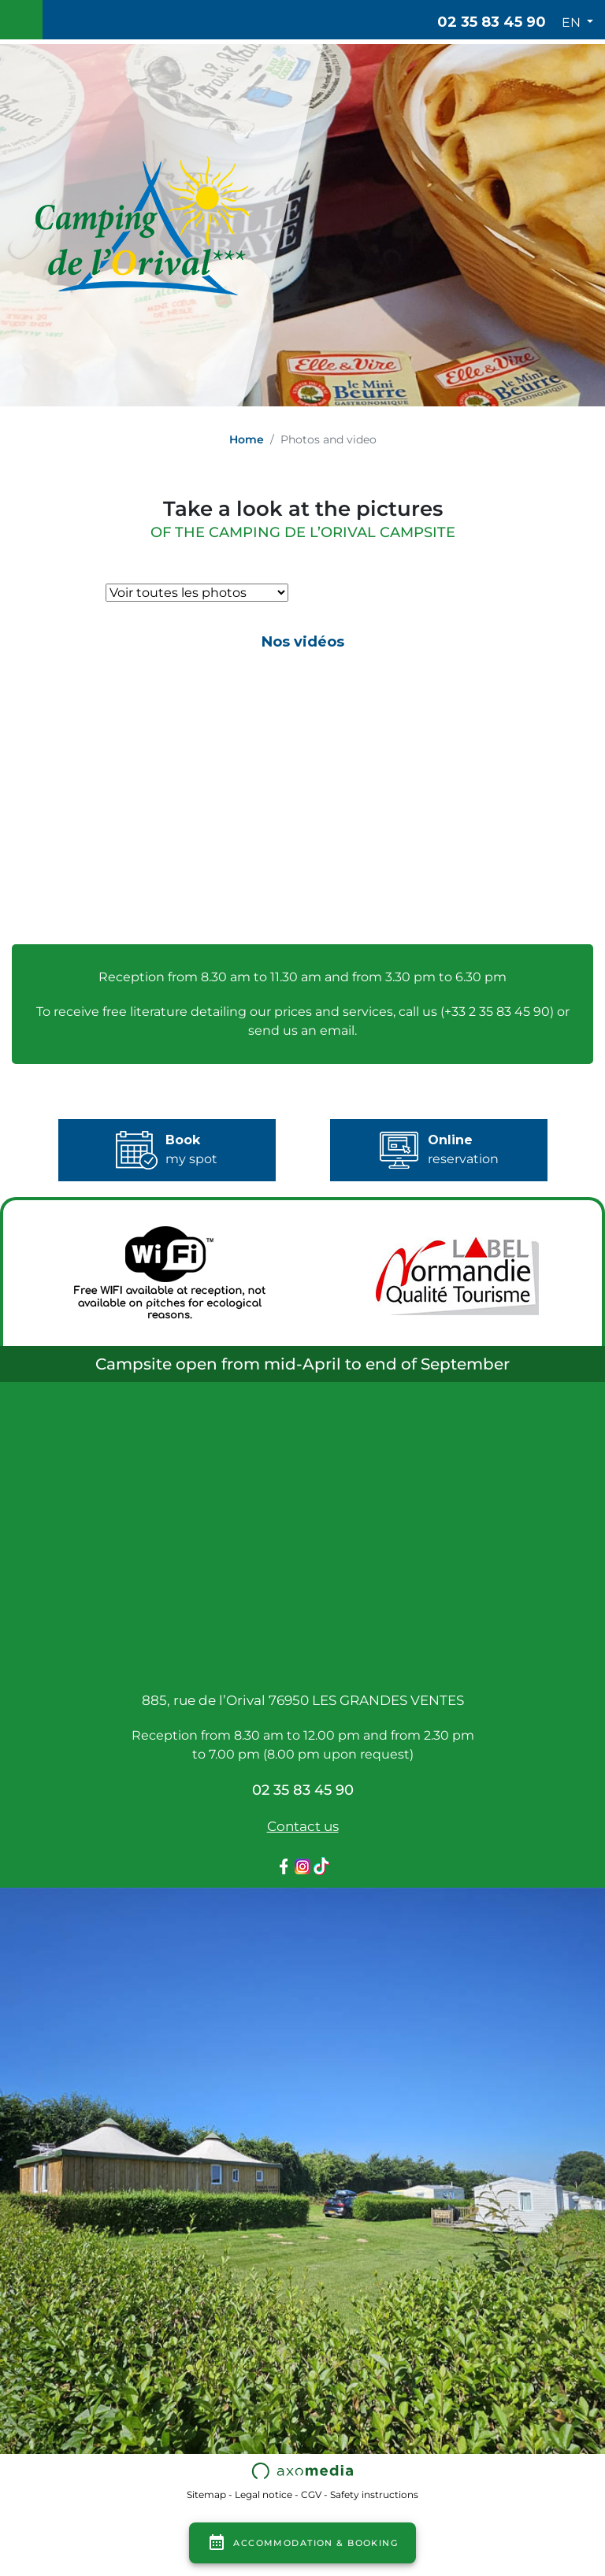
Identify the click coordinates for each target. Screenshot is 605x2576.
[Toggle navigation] (21, 19)
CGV (311, 2494)
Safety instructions (374, 2494)
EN (573, 22)
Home (246, 439)
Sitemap (206, 2494)
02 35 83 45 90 (491, 22)
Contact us (303, 1826)
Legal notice (263, 2494)
